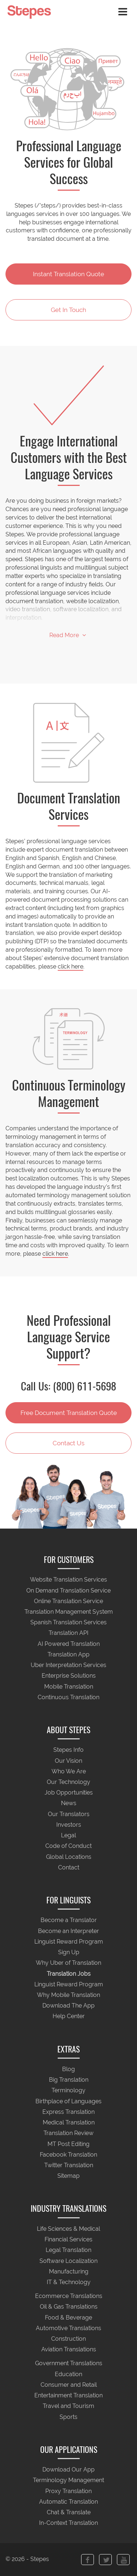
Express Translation (68, 2111)
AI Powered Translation (69, 1643)
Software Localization (68, 2260)
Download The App (68, 2005)
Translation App (68, 1654)
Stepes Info (68, 1750)
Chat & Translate (69, 2512)
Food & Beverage (68, 2317)
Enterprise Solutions (69, 1676)
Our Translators (69, 1814)
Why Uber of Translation (68, 1963)
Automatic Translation (68, 2501)
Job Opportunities (69, 1792)
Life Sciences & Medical (68, 2228)
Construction (68, 2338)
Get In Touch (68, 309)
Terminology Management (68, 2480)
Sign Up (68, 1952)
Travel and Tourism (68, 2406)
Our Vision (68, 1760)
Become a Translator (69, 1920)
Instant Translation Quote (68, 274)
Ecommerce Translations (68, 2296)
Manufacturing (68, 2271)
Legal (68, 1835)
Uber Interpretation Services (68, 1665)
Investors (68, 1824)
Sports (68, 2416)
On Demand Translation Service (68, 1590)
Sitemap (68, 2176)
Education (68, 2374)
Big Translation (68, 2080)
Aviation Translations (68, 2349)
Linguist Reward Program (68, 1941)
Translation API (68, 1633)
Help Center (69, 2016)
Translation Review (68, 2133)
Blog (68, 2069)
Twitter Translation (68, 2165)
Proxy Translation (68, 2491)
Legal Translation (68, 2250)
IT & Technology (69, 2282)
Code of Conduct (68, 1846)
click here (70, 966)
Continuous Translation (68, 1697)
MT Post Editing (68, 2144)
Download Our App (68, 2469)
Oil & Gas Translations (69, 2306)
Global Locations (68, 1856)
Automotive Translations (68, 2328)
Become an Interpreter (68, 1931)
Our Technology (68, 1781)
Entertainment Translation (68, 2395)
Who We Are (69, 1771)
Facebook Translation (68, 2154)
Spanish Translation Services (68, 1622)
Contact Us (68, 1443)
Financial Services (68, 2239)
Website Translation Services (68, 1579)
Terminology (68, 2090)
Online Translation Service (68, 1601)
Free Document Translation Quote (68, 1412)
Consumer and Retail (69, 2384)
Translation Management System (68, 1611)
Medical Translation (69, 2122)
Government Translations (68, 2363)
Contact (68, 1867)
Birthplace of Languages (68, 2101)
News (68, 1803)
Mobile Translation (68, 1686)
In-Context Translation (68, 2523)
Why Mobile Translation (68, 1994)
